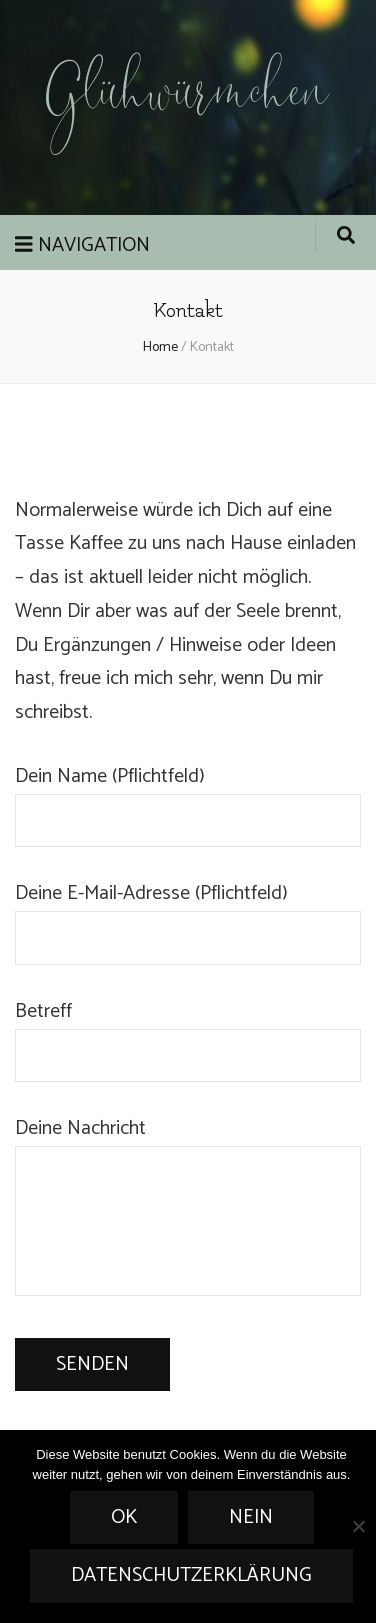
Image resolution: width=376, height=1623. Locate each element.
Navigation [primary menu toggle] (82, 245)
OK (124, 1517)
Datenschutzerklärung (191, 1575)
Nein (251, 1517)
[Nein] (358, 1526)
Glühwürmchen (188, 97)
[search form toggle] (346, 237)
